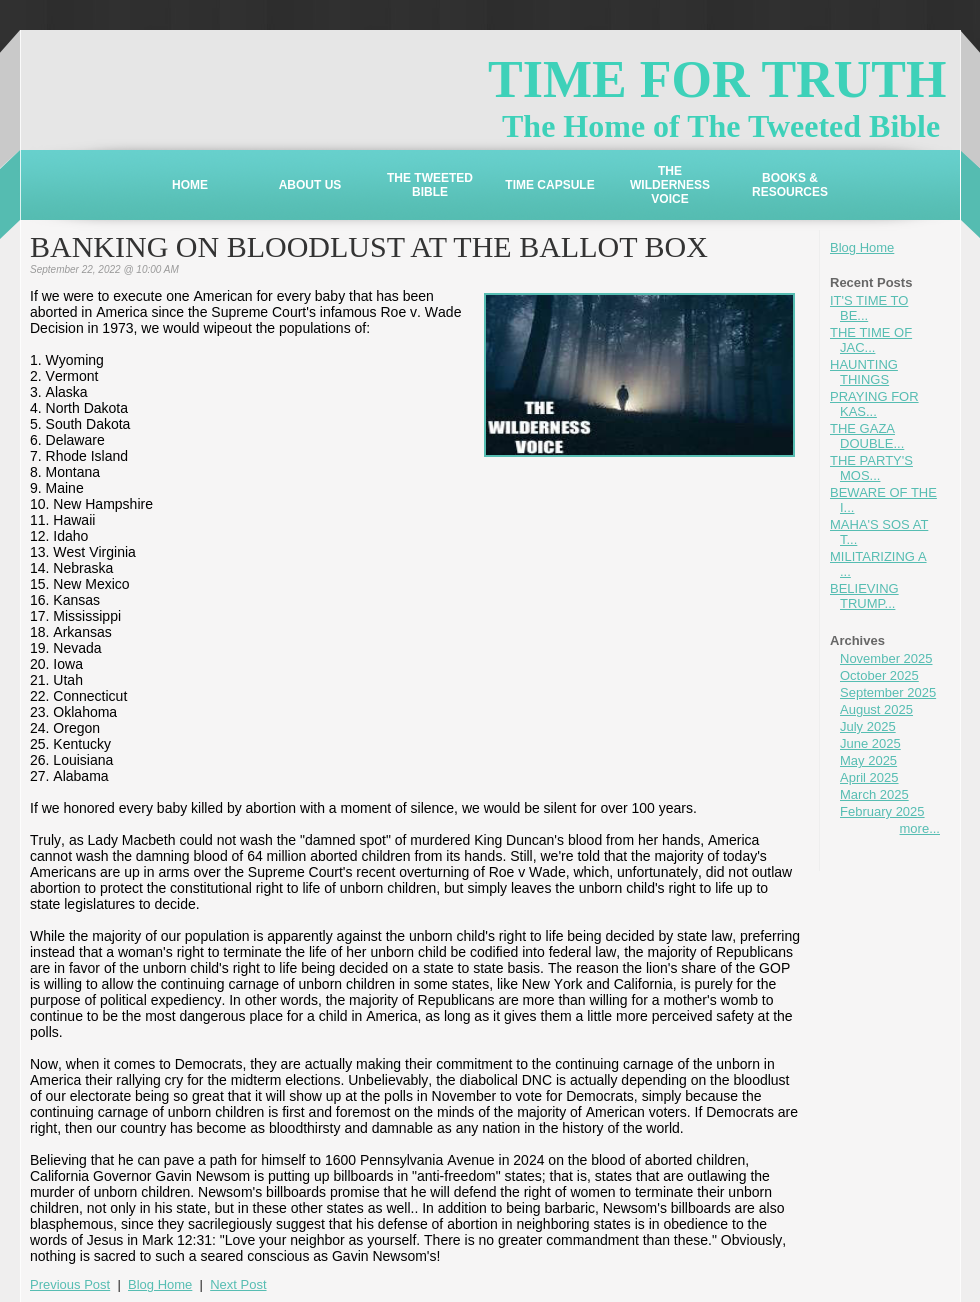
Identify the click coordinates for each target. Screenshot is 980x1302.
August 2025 (876, 709)
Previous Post (70, 1284)
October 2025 (879, 675)
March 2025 (874, 794)
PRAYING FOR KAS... (874, 404)
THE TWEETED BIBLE (430, 185)
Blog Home (862, 247)
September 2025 (888, 692)
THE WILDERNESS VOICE (670, 185)
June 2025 (870, 743)
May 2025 (868, 760)
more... (920, 828)
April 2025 (869, 777)
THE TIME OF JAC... (871, 340)
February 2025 (882, 811)
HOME (190, 185)
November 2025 (886, 658)
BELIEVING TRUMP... (864, 596)
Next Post (238, 1284)
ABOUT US (310, 185)
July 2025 (868, 726)
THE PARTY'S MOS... (871, 468)
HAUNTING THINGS (864, 372)
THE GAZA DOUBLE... (867, 436)
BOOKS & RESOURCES (790, 185)
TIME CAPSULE (549, 185)
